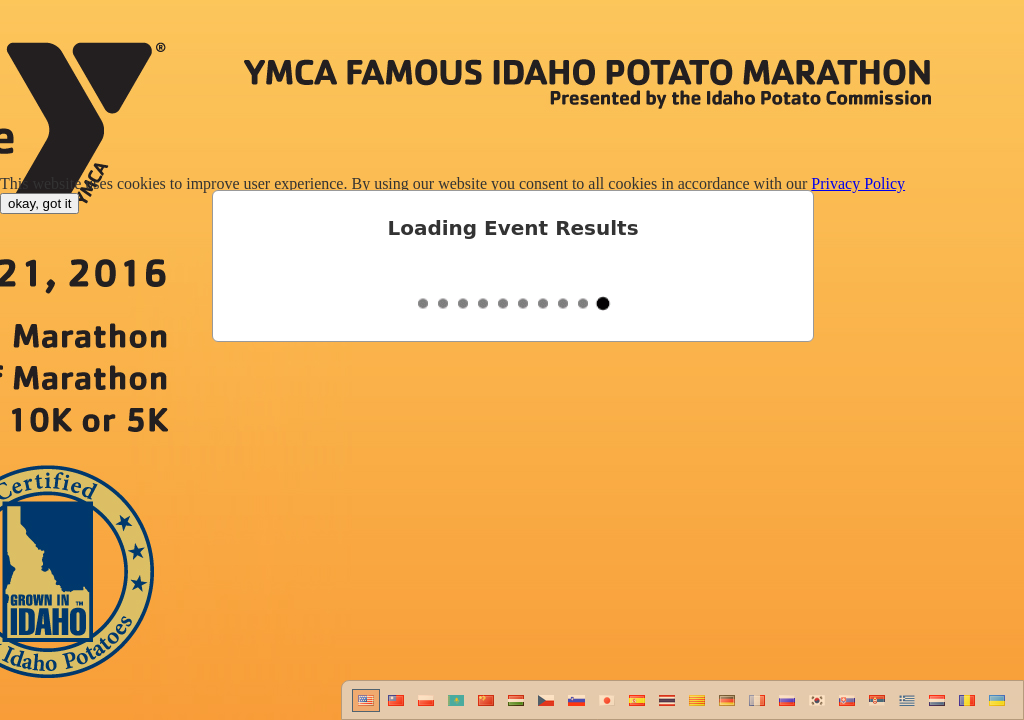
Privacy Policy (858, 183)
